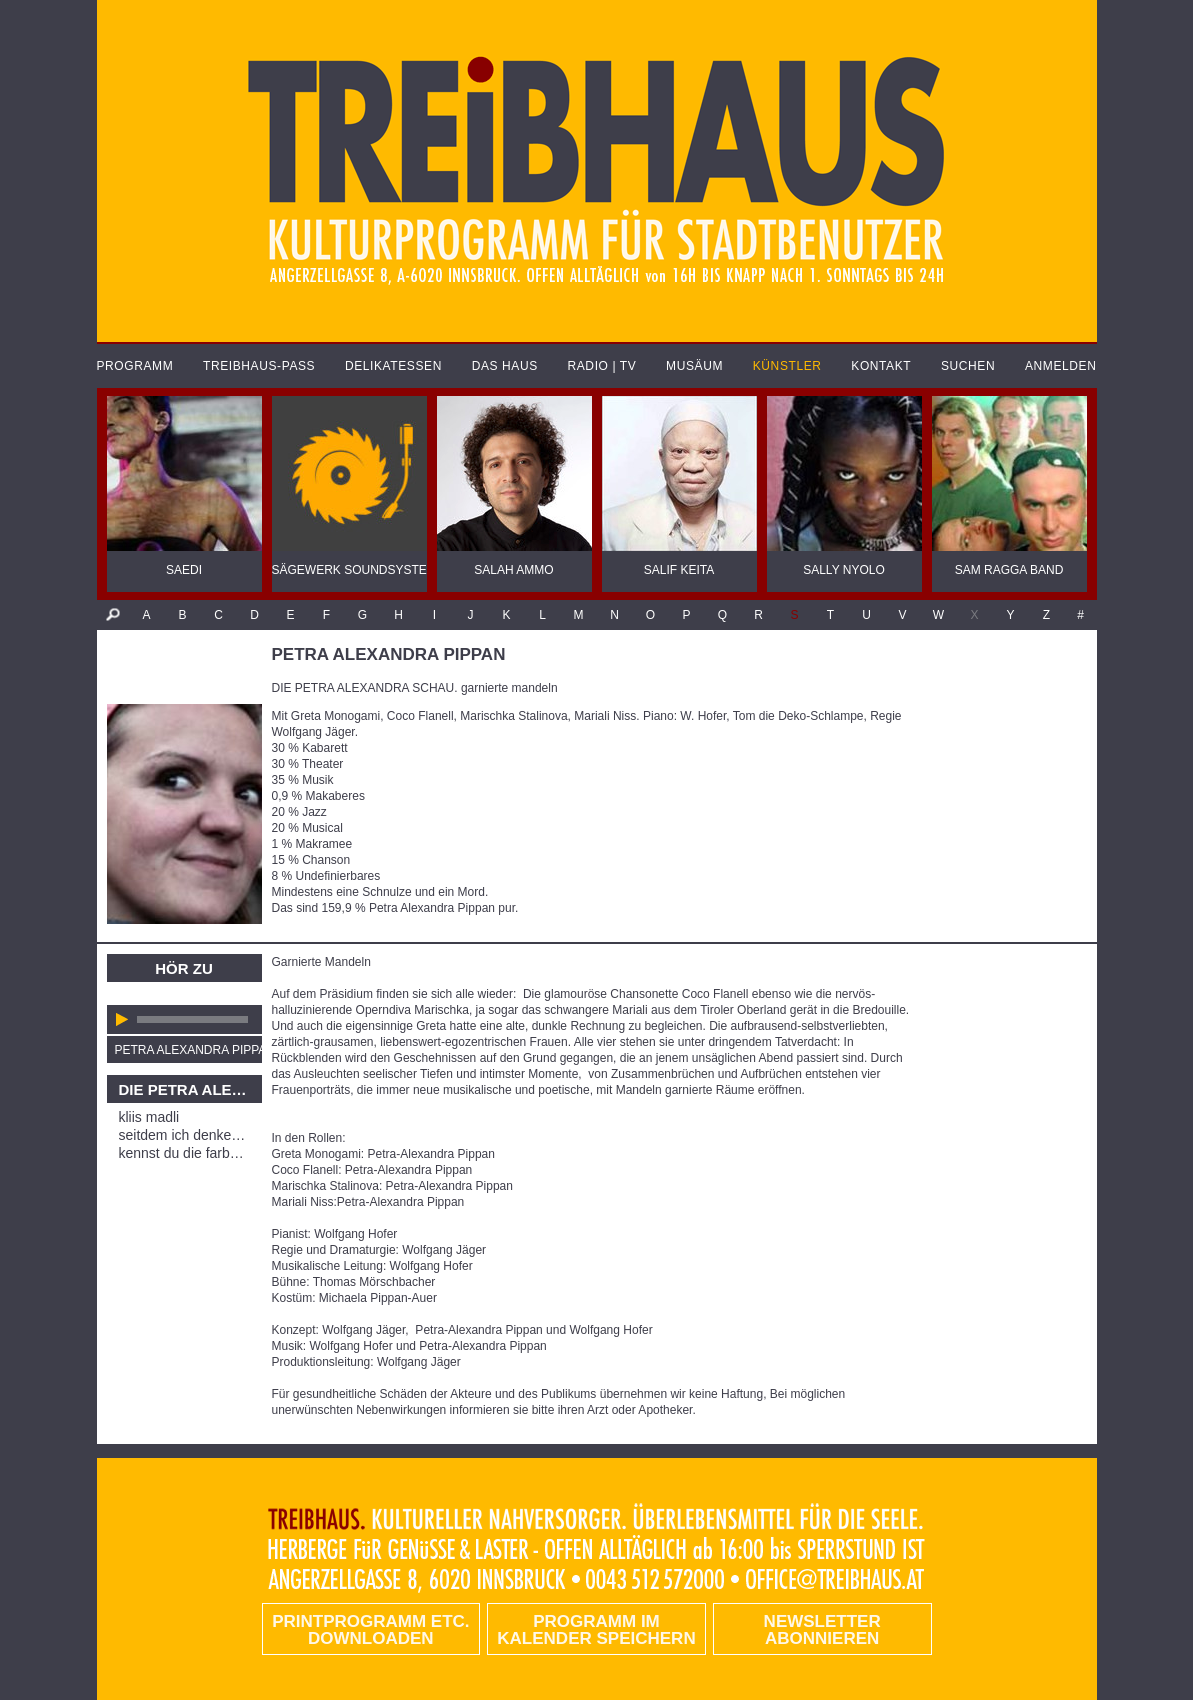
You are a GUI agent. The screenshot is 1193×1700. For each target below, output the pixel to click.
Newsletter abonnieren (822, 1630)
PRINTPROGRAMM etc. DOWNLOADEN (370, 1630)
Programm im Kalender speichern (596, 1630)
